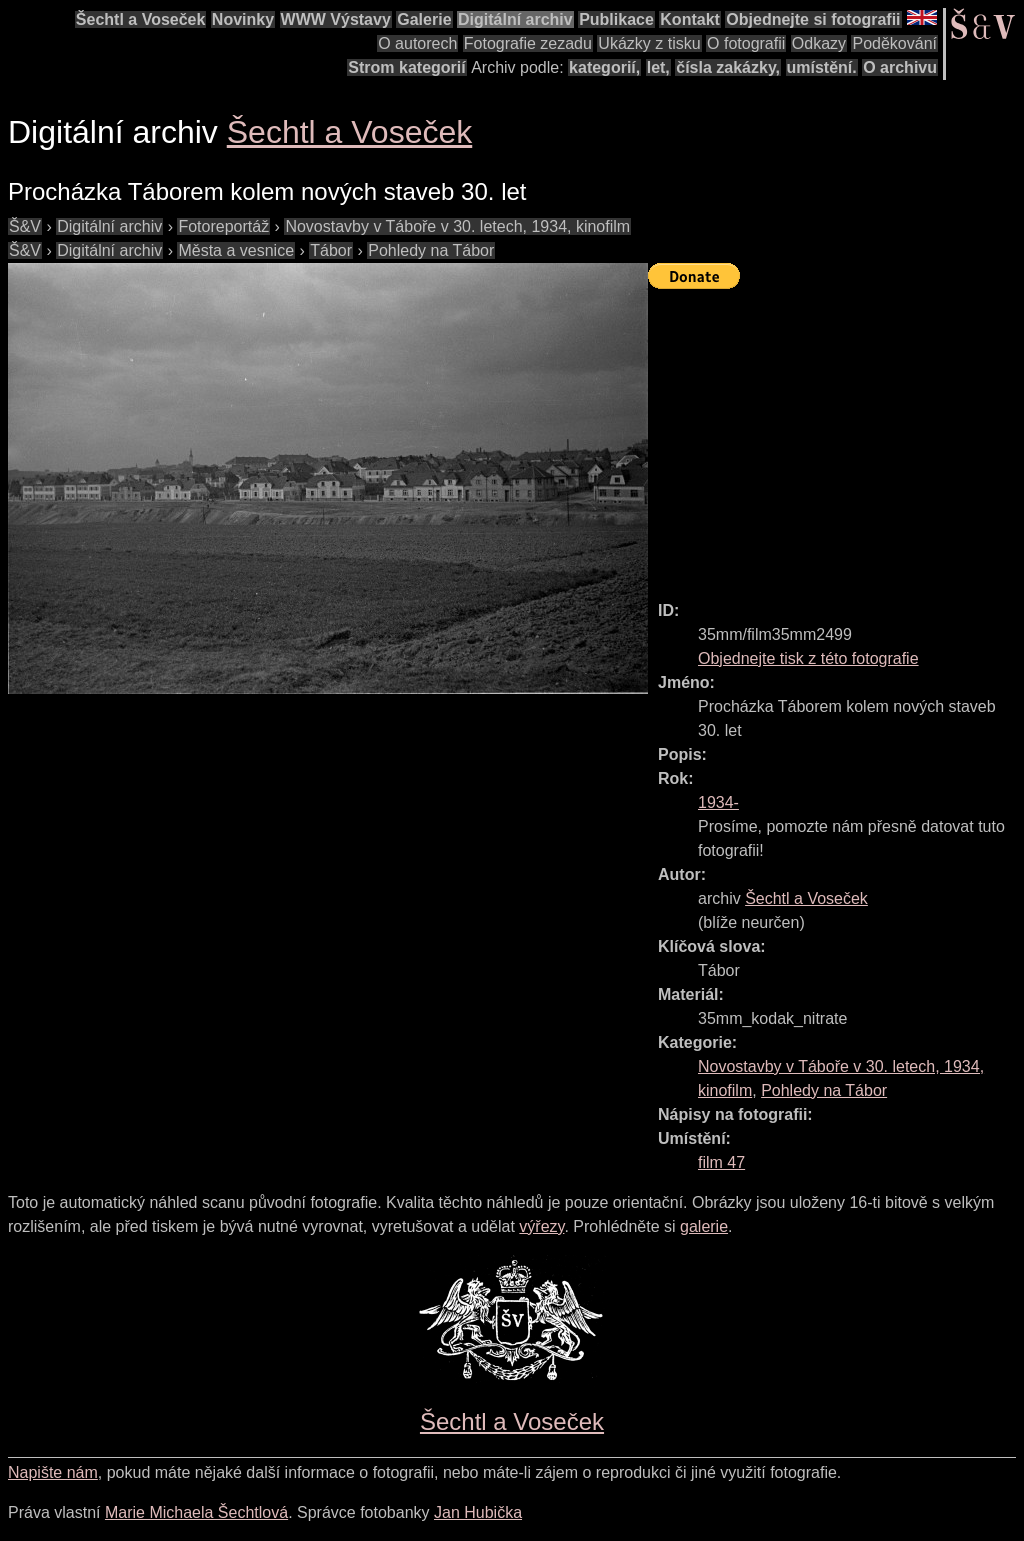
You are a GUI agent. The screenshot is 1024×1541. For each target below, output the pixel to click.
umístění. (822, 67)
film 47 (721, 1162)
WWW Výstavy (336, 19)
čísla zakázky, (728, 67)
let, (658, 67)
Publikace (616, 19)
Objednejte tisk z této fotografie (808, 658)
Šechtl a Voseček (141, 19)
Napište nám (53, 1472)
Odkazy (819, 43)
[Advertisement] (836, 436)
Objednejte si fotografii (813, 19)
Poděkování (894, 43)
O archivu (900, 67)
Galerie (424, 19)
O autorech (417, 43)
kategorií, (604, 67)
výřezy (541, 1226)
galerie (704, 1226)
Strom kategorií (406, 67)
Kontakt (690, 19)
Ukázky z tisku (649, 43)
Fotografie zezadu (528, 43)
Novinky (243, 19)
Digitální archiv (515, 19)
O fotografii (746, 43)
